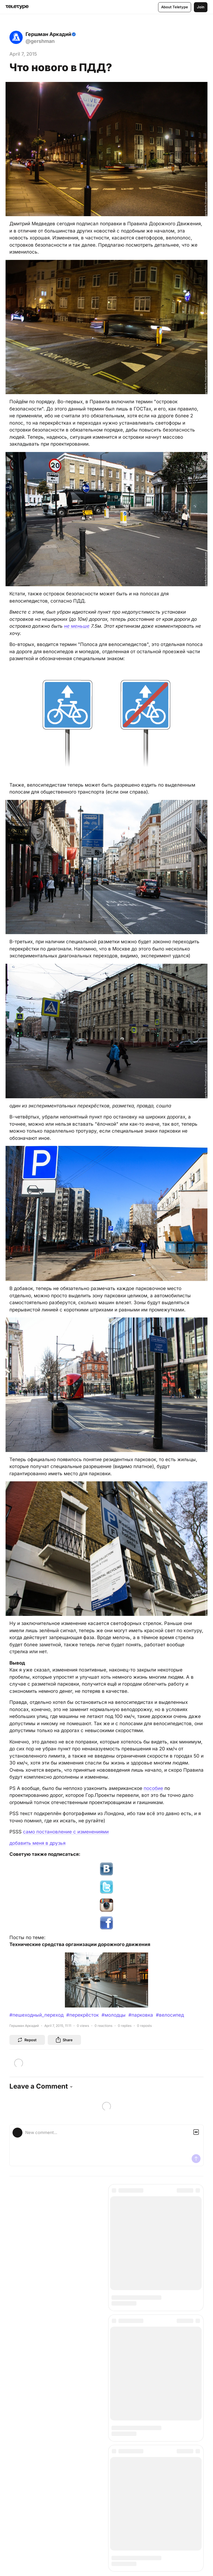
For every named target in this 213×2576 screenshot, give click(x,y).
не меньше (77, 626)
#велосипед (170, 2015)
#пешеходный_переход (36, 2015)
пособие (153, 1788)
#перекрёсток (82, 2015)
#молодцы (114, 2015)
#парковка (140, 2015)
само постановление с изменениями (66, 1832)
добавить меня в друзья (37, 1843)
